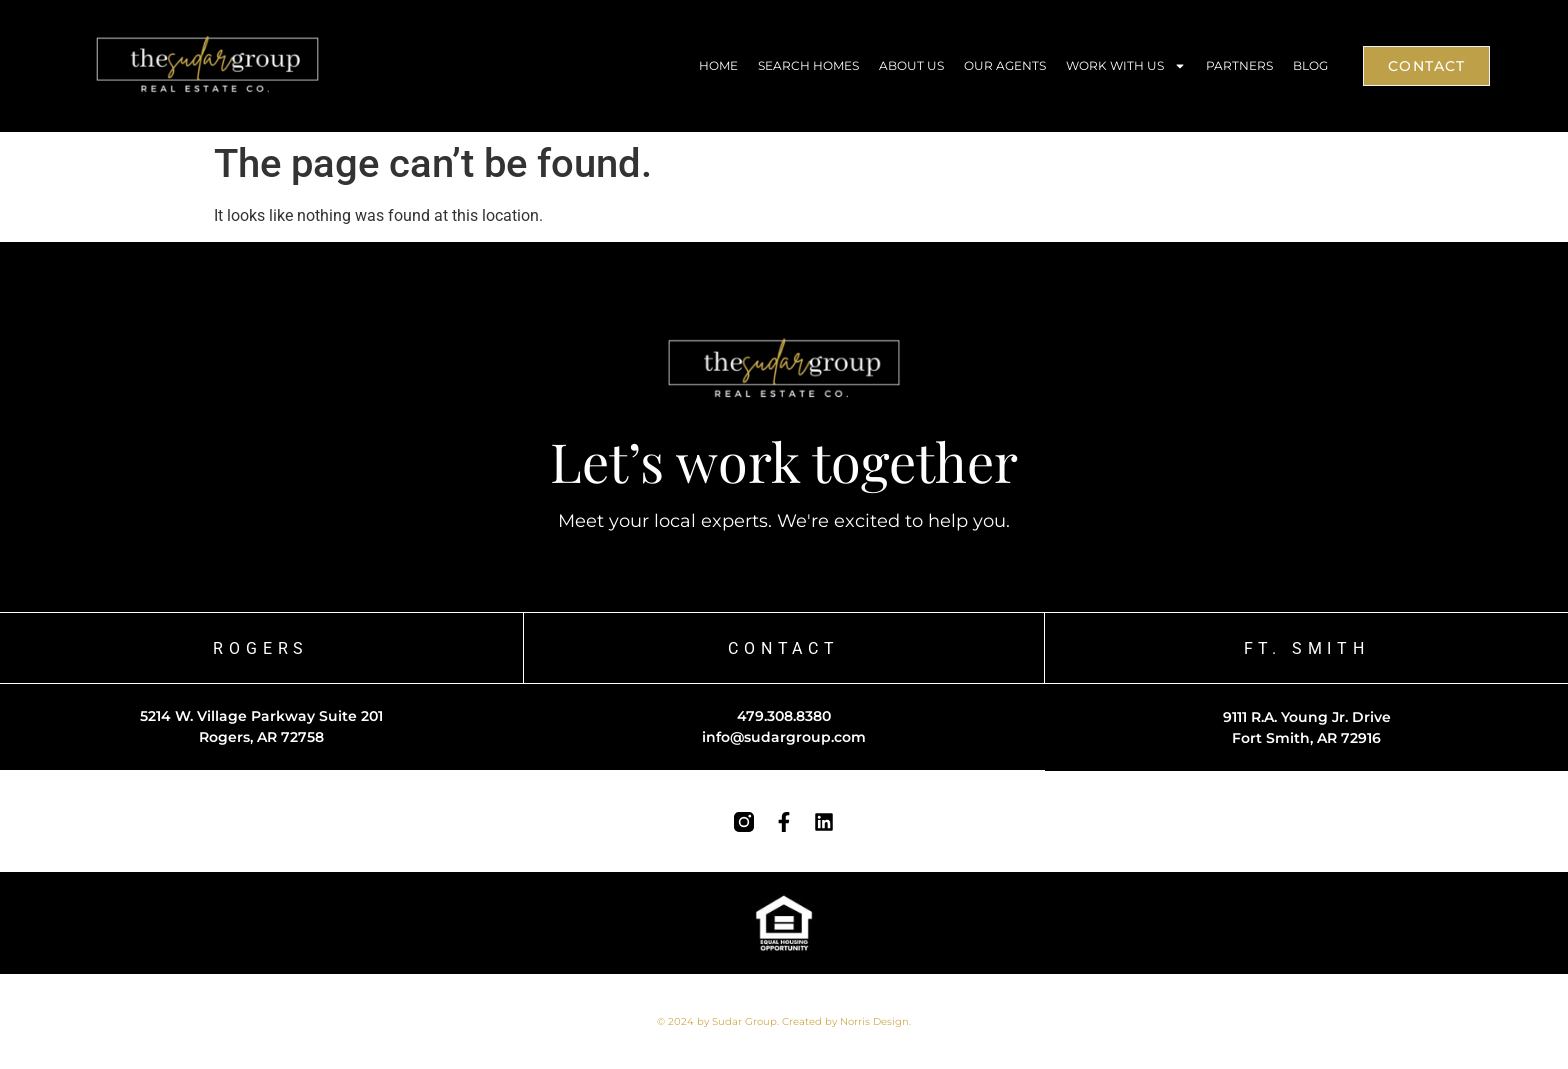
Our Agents (1005, 65)
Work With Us (1126, 66)
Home (718, 65)
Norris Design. (875, 1021)
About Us (911, 65)
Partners (1239, 65)
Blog (1310, 65)
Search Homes (808, 65)
